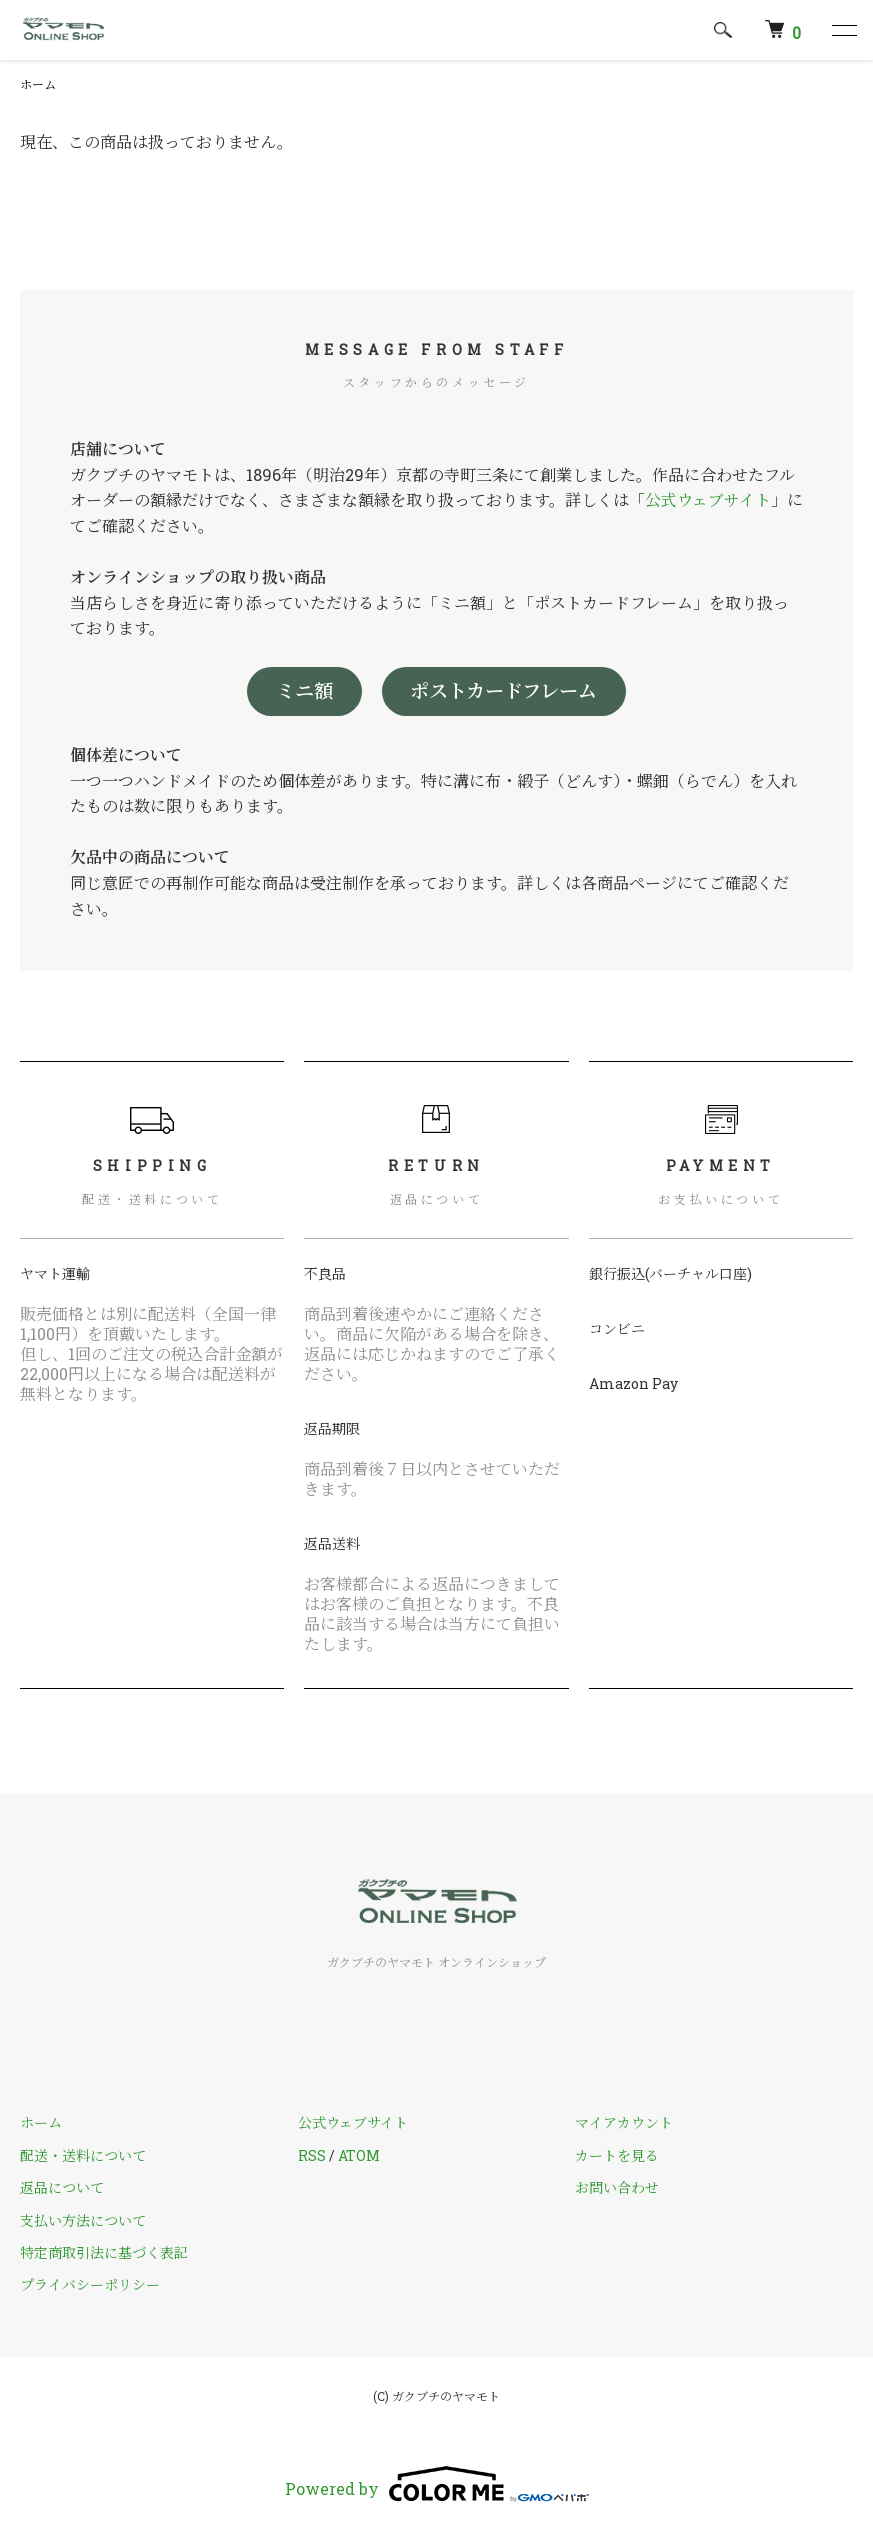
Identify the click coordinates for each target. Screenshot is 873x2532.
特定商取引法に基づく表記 (104, 2252)
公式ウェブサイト (708, 499)
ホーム (38, 84)
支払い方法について (83, 2220)
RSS (312, 2155)
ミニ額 (304, 690)
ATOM (359, 2155)
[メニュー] (843, 30)
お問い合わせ (617, 2187)
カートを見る (617, 2155)
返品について (62, 2187)
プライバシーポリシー (90, 2284)
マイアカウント (624, 2122)
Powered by (437, 2484)
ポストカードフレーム (503, 690)
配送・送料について (83, 2155)
